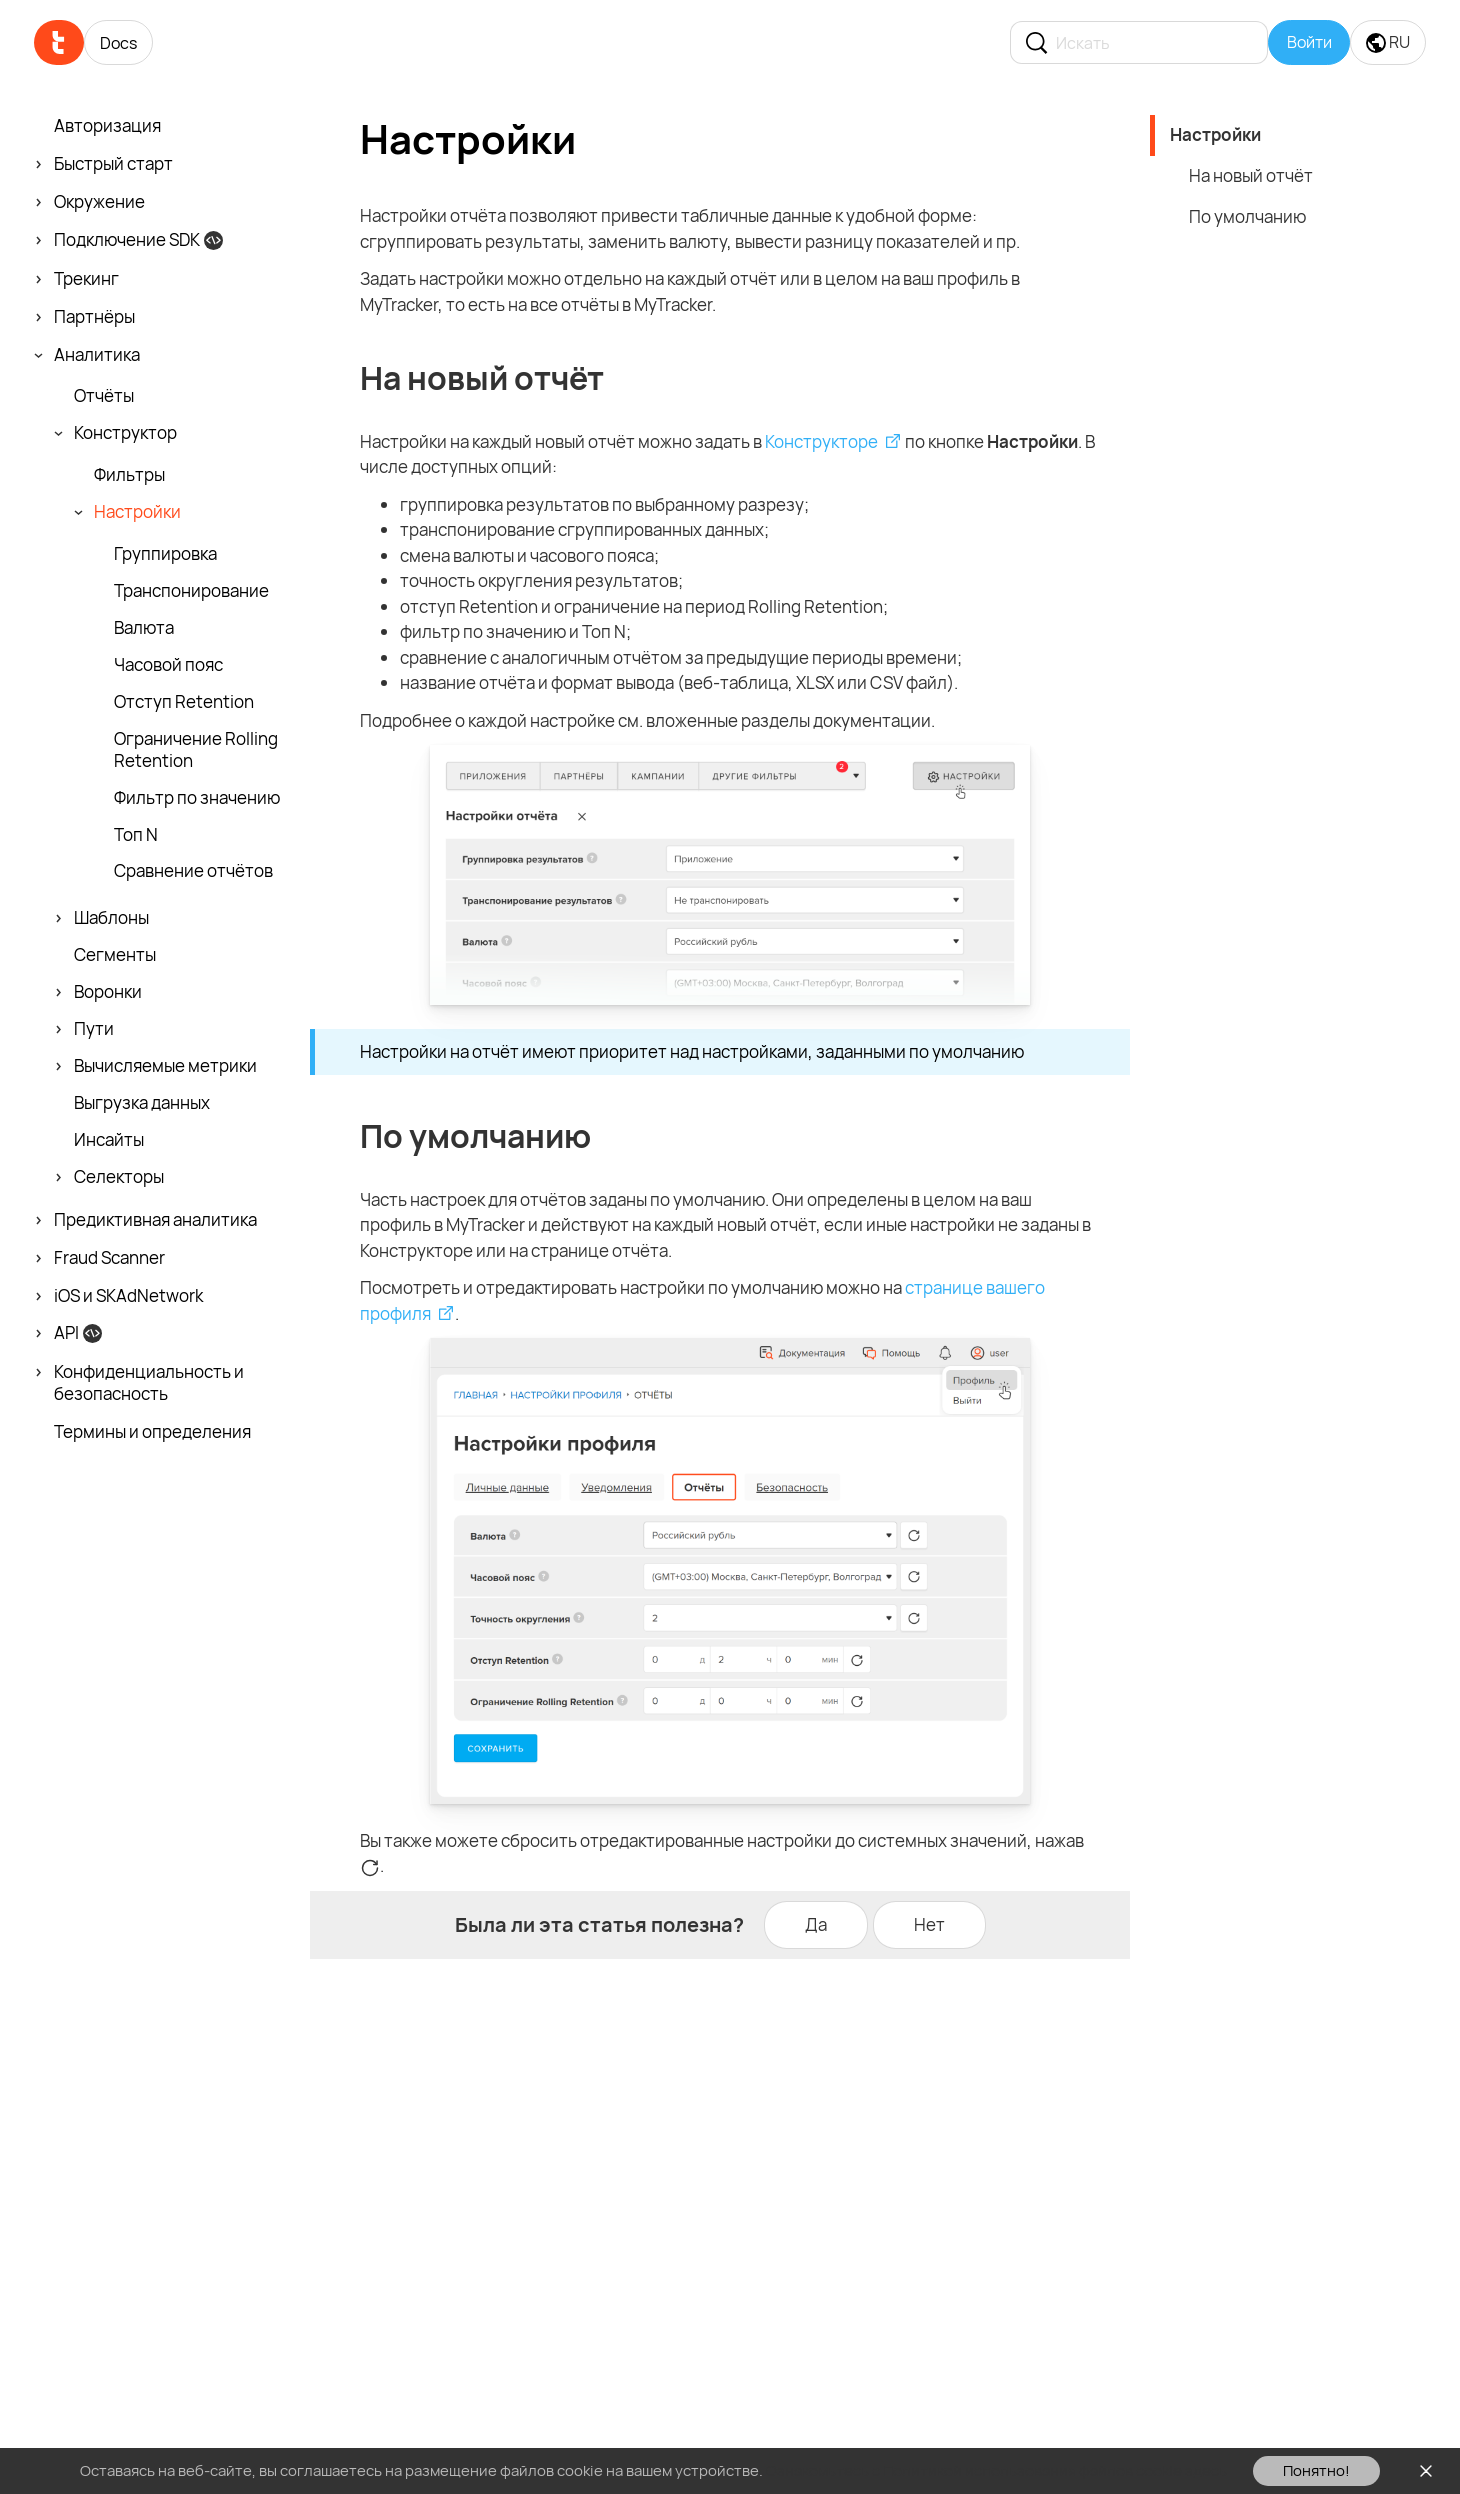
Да (816, 1924)
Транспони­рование (191, 591)
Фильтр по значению (197, 798)
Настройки (1215, 134)
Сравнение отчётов (193, 871)
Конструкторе (821, 441)
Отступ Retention (184, 702)
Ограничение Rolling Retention (196, 750)
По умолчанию (1247, 216)
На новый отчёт (1251, 175)
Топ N (136, 835)
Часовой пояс (168, 665)
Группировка (165, 554)
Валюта (144, 628)
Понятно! (1316, 2470)
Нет (929, 1924)
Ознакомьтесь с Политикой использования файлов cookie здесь (996, 2470)
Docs (118, 43)
